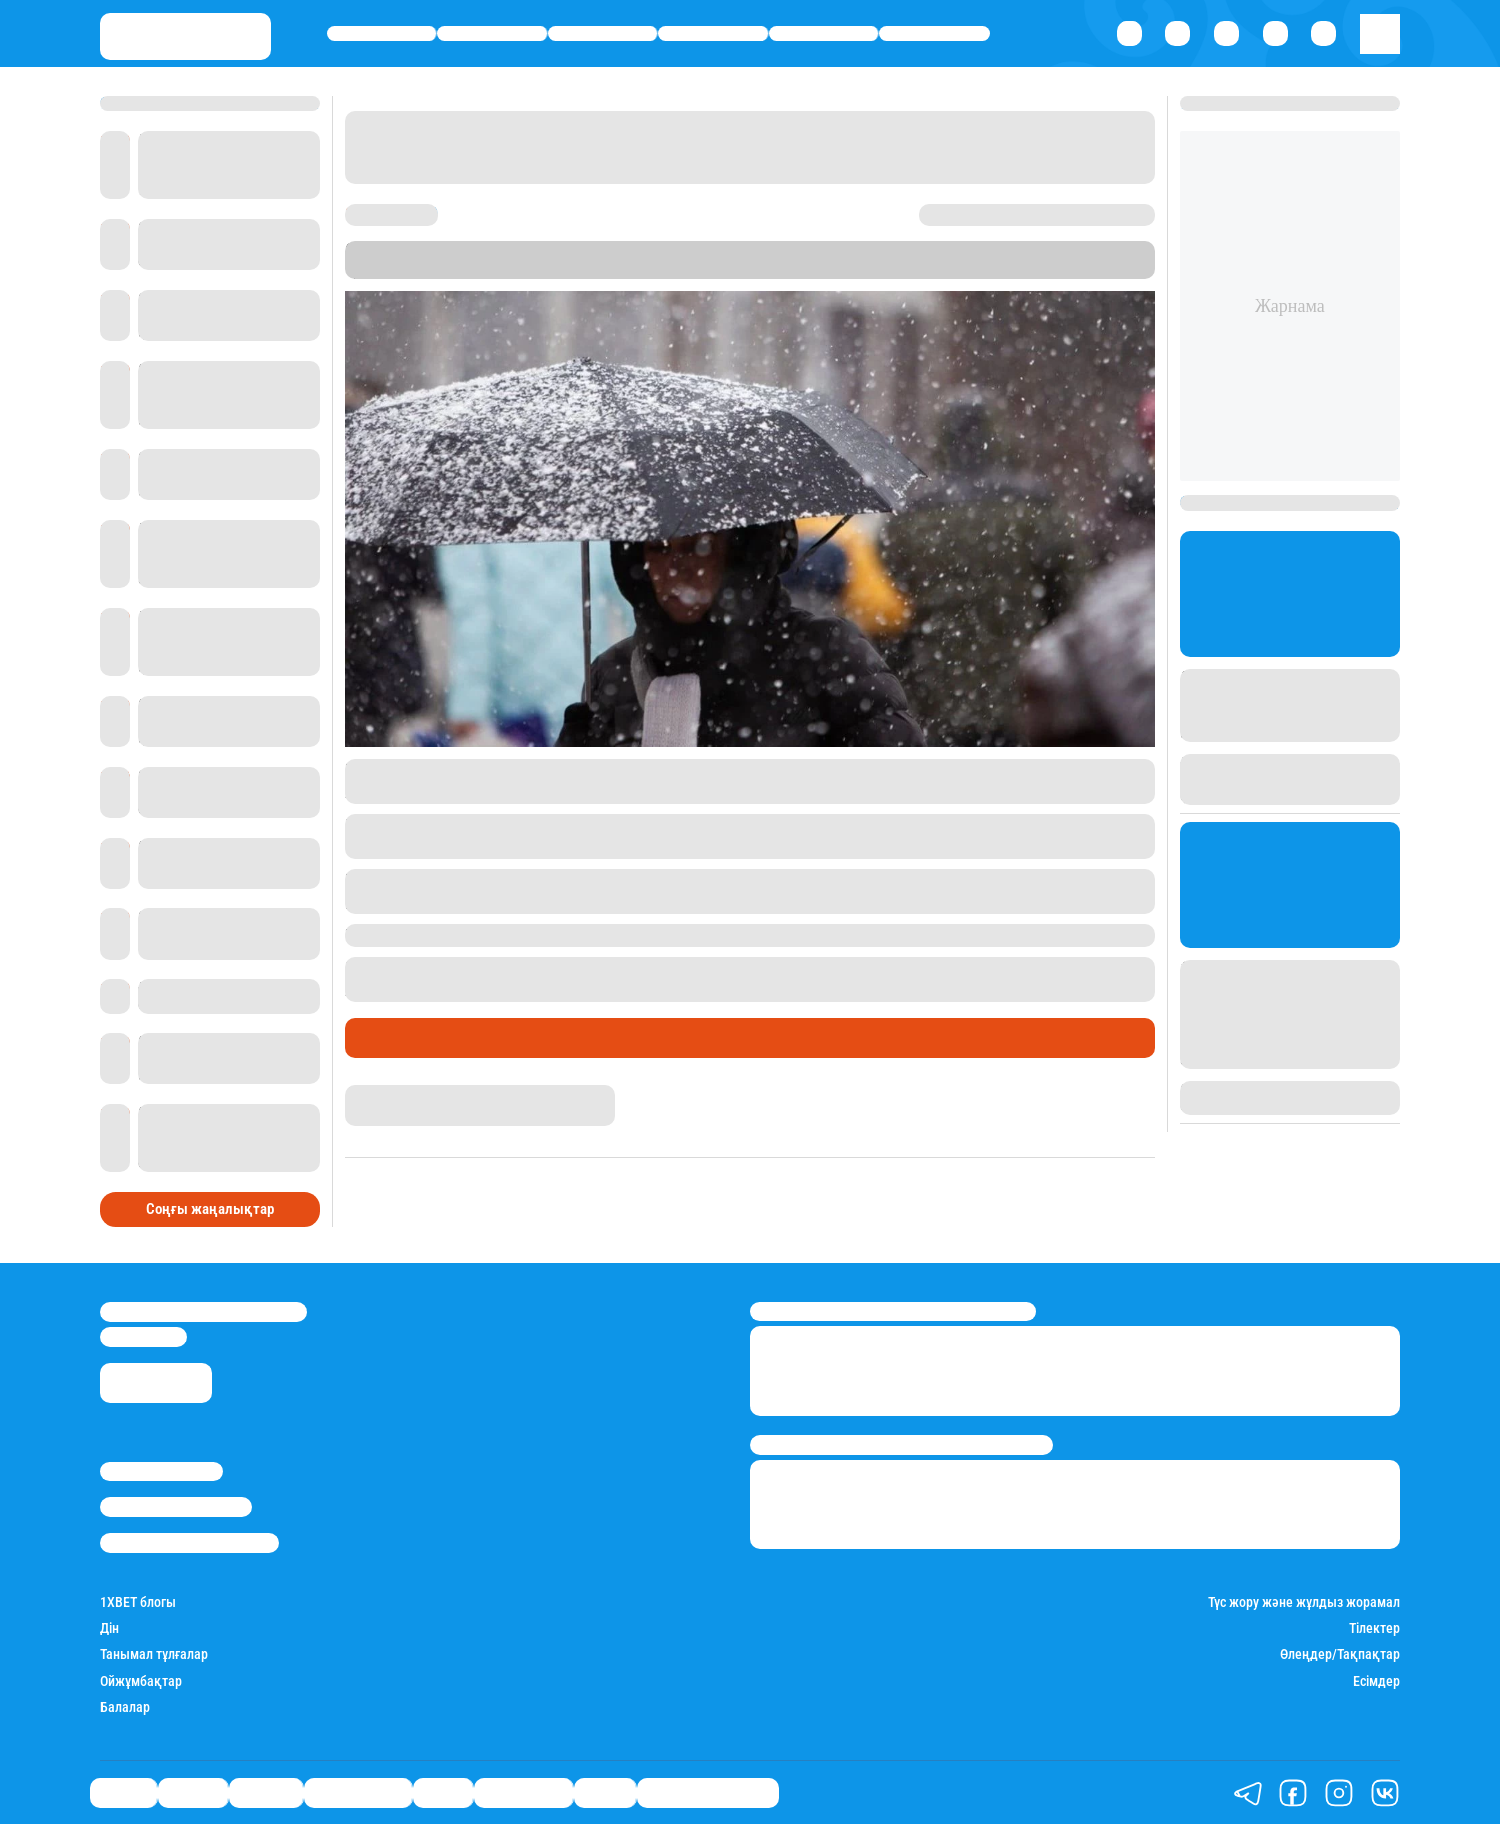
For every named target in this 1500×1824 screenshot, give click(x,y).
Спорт (823, 34)
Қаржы (492, 34)
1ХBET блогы (138, 1602)
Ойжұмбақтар (141, 1681)
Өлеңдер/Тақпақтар (1340, 1654)
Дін (109, 1628)
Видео (605, 1792)
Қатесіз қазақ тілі (708, 1792)
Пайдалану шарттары (189, 1542)
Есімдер (1376, 1681)
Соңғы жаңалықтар (210, 1209)
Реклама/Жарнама (176, 1506)
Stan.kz (434, 268)
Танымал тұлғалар (154, 1654)
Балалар (125, 1707)
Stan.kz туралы (161, 1471)
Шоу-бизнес (934, 34)
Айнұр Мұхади (392, 1094)
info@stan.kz (143, 1336)
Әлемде (602, 34)
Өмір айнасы (713, 34)
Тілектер (1374, 1628)
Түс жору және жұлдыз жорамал (1304, 1602)
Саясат (381, 34)
